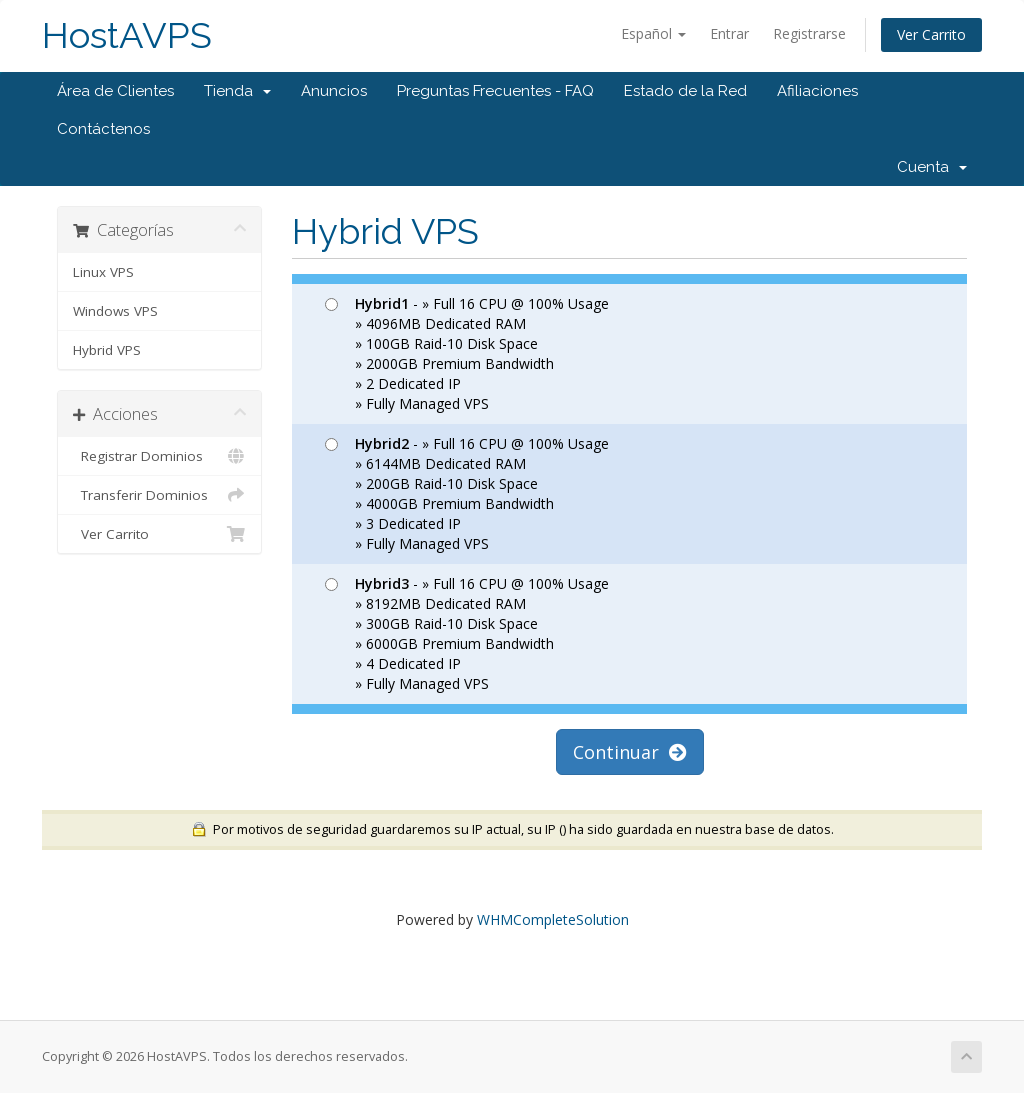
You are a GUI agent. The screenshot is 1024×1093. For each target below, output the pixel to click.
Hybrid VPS (107, 350)
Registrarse (809, 33)
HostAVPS (127, 35)
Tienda (237, 91)
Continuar (630, 752)
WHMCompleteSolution (553, 919)
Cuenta (932, 167)
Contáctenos (103, 129)
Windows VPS (115, 311)
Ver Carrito (931, 34)
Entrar (729, 33)
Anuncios (334, 91)
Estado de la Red (685, 91)
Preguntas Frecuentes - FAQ (495, 91)
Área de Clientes (115, 91)
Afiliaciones (817, 91)
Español (653, 33)
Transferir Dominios (159, 495)
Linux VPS (103, 272)
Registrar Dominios (159, 456)
